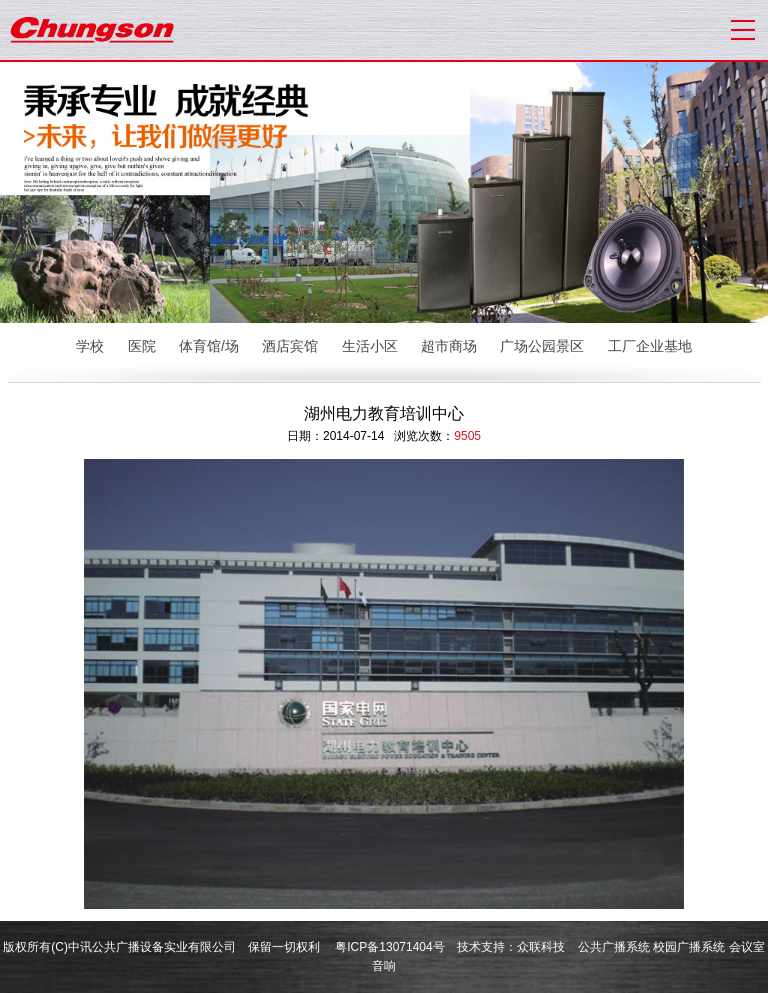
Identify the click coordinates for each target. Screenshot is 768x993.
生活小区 (370, 346)
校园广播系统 (689, 947)
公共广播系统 (614, 947)
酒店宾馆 (290, 346)
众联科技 (541, 947)
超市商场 (449, 346)
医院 (142, 346)
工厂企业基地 (650, 346)
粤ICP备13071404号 (389, 947)
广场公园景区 (542, 346)
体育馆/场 (209, 346)
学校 (90, 346)
